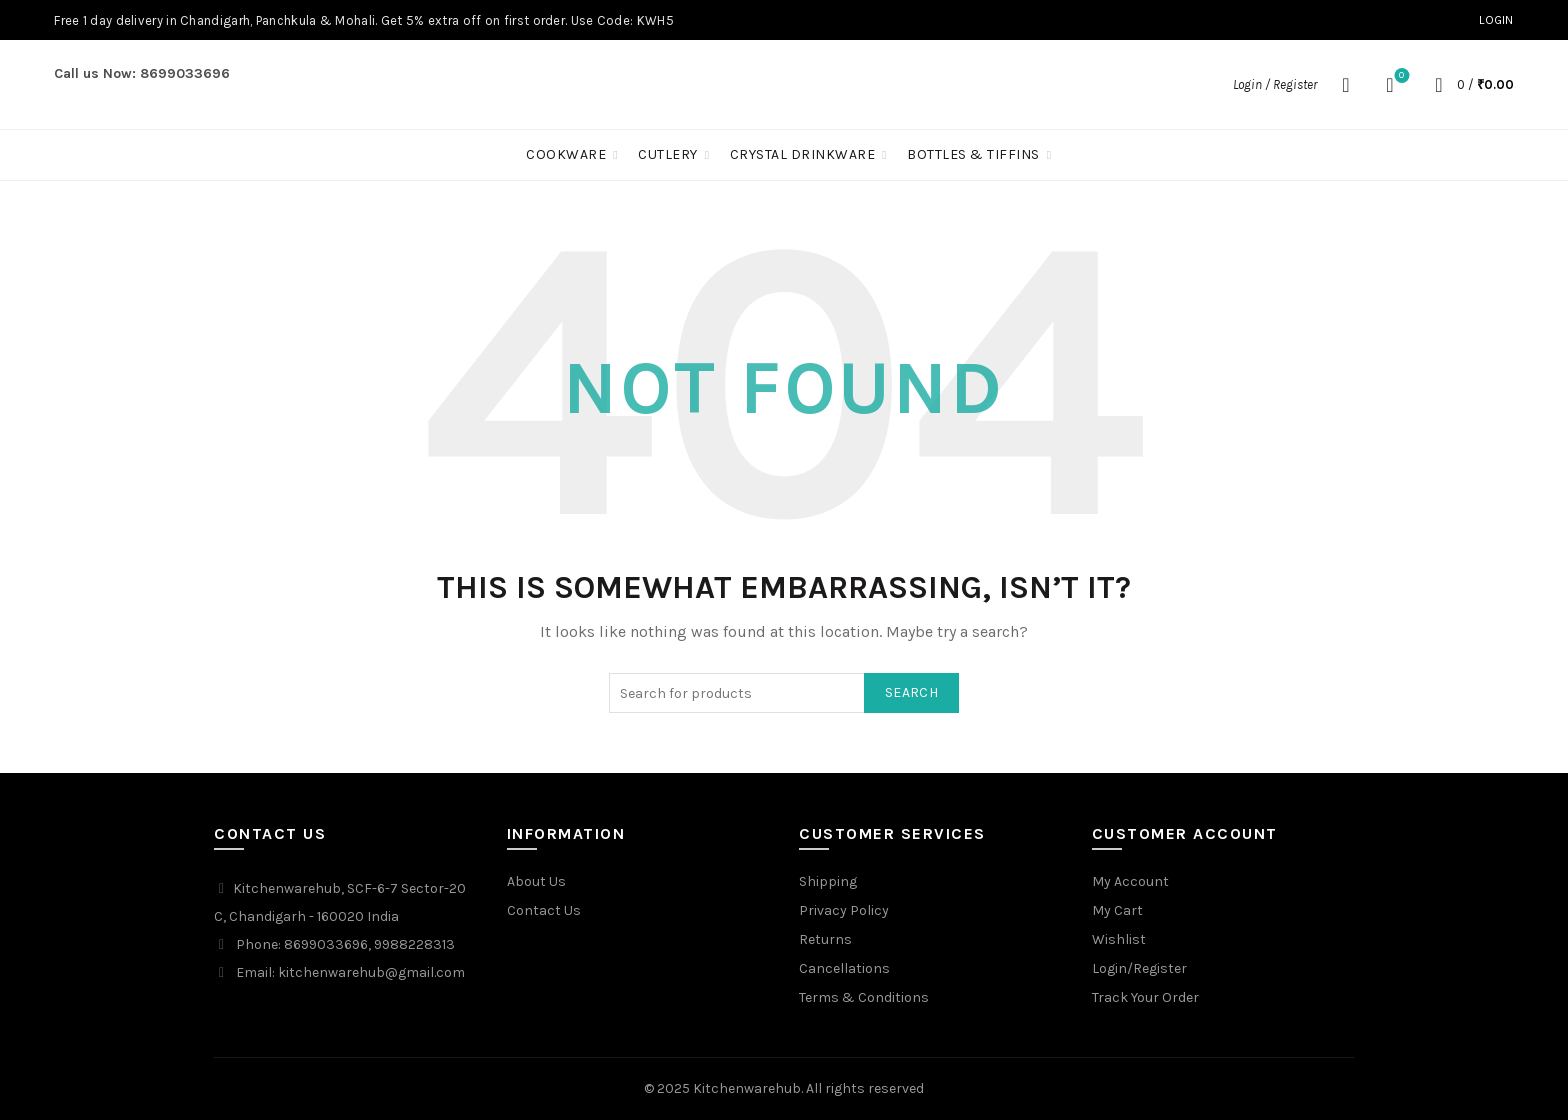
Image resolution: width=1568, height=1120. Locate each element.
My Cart (1117, 910)
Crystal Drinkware (803, 154)
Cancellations (844, 968)
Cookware (566, 154)
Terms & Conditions (864, 997)
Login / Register (1275, 84)
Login (1496, 20)
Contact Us (544, 910)
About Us (536, 881)
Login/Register (1139, 968)
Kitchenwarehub (747, 1088)
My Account (1130, 881)
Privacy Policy (844, 910)
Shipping (828, 881)
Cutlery (668, 154)
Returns (825, 939)
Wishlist (1399, 76)
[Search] (1346, 85)
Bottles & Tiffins (973, 154)
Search (911, 692)
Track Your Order (1145, 997)
